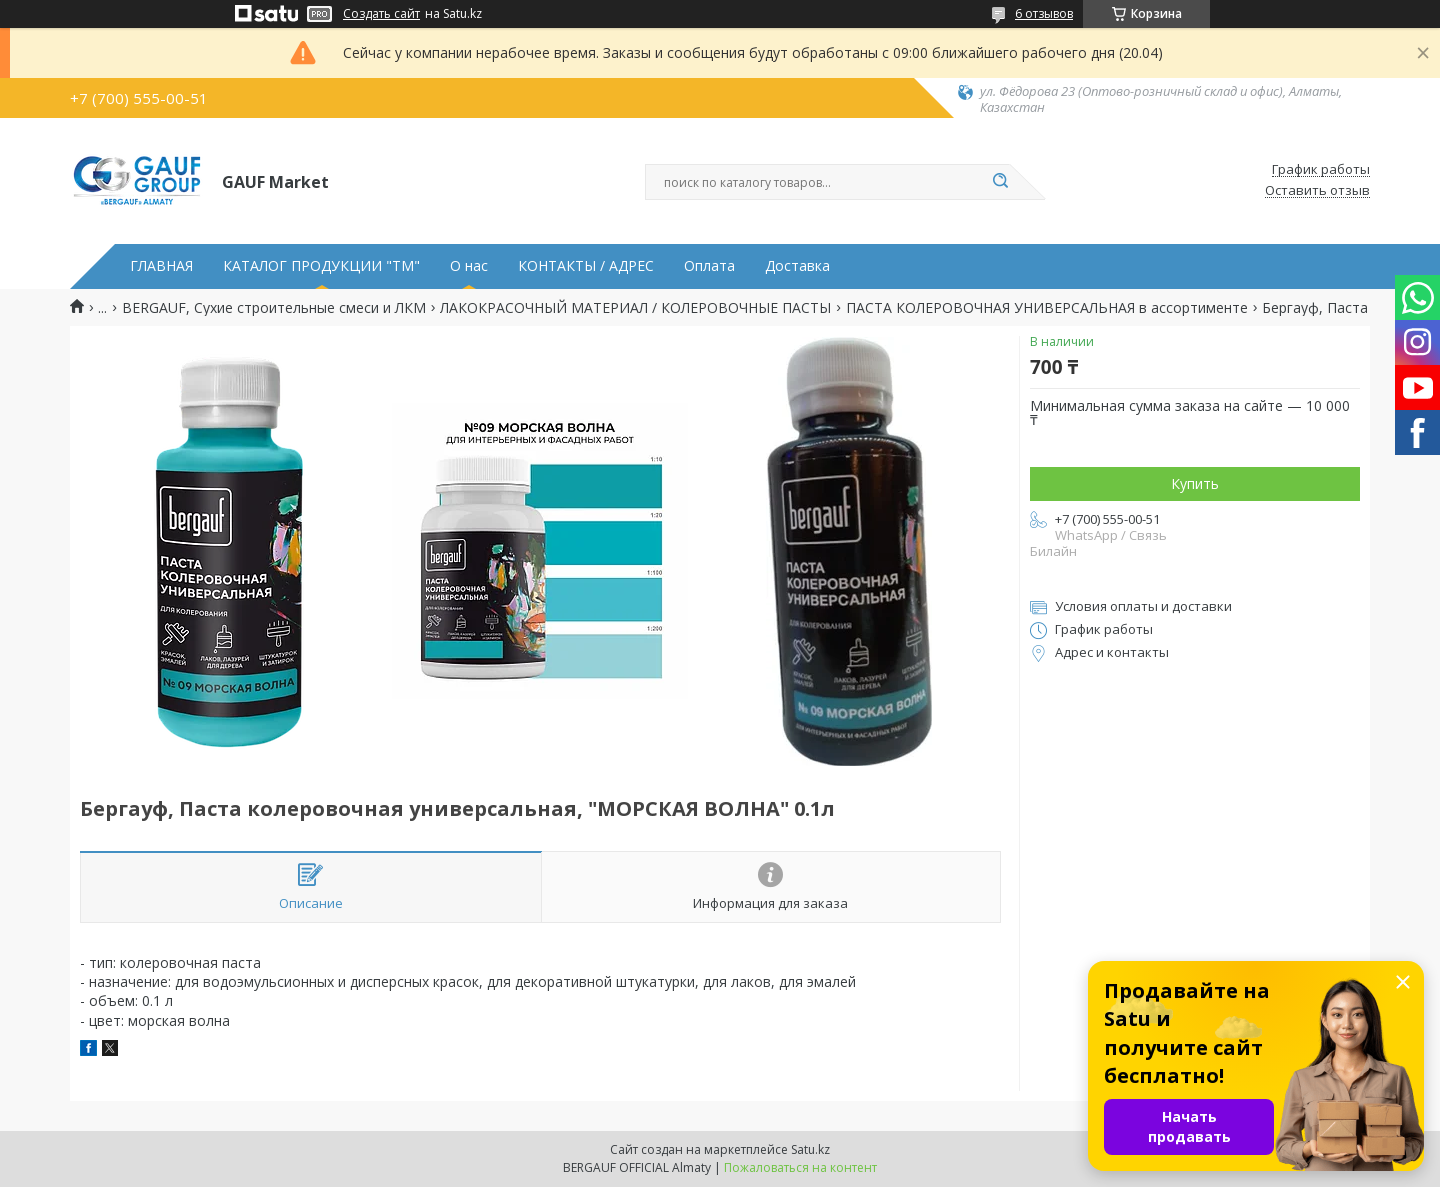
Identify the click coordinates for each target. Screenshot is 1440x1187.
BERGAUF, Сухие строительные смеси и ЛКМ (274, 308)
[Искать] (1000, 182)
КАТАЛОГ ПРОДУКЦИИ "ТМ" (321, 266)
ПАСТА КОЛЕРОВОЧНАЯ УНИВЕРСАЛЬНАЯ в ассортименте (1047, 308)
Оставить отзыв (1317, 191)
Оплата (709, 266)
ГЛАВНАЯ (161, 266)
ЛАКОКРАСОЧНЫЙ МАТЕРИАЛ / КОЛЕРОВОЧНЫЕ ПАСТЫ (635, 308)
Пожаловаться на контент (800, 1167)
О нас (469, 266)
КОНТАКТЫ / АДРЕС (586, 266)
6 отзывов (1044, 13)
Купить (1195, 483)
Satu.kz (810, 1149)
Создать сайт (381, 14)
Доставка (797, 266)
